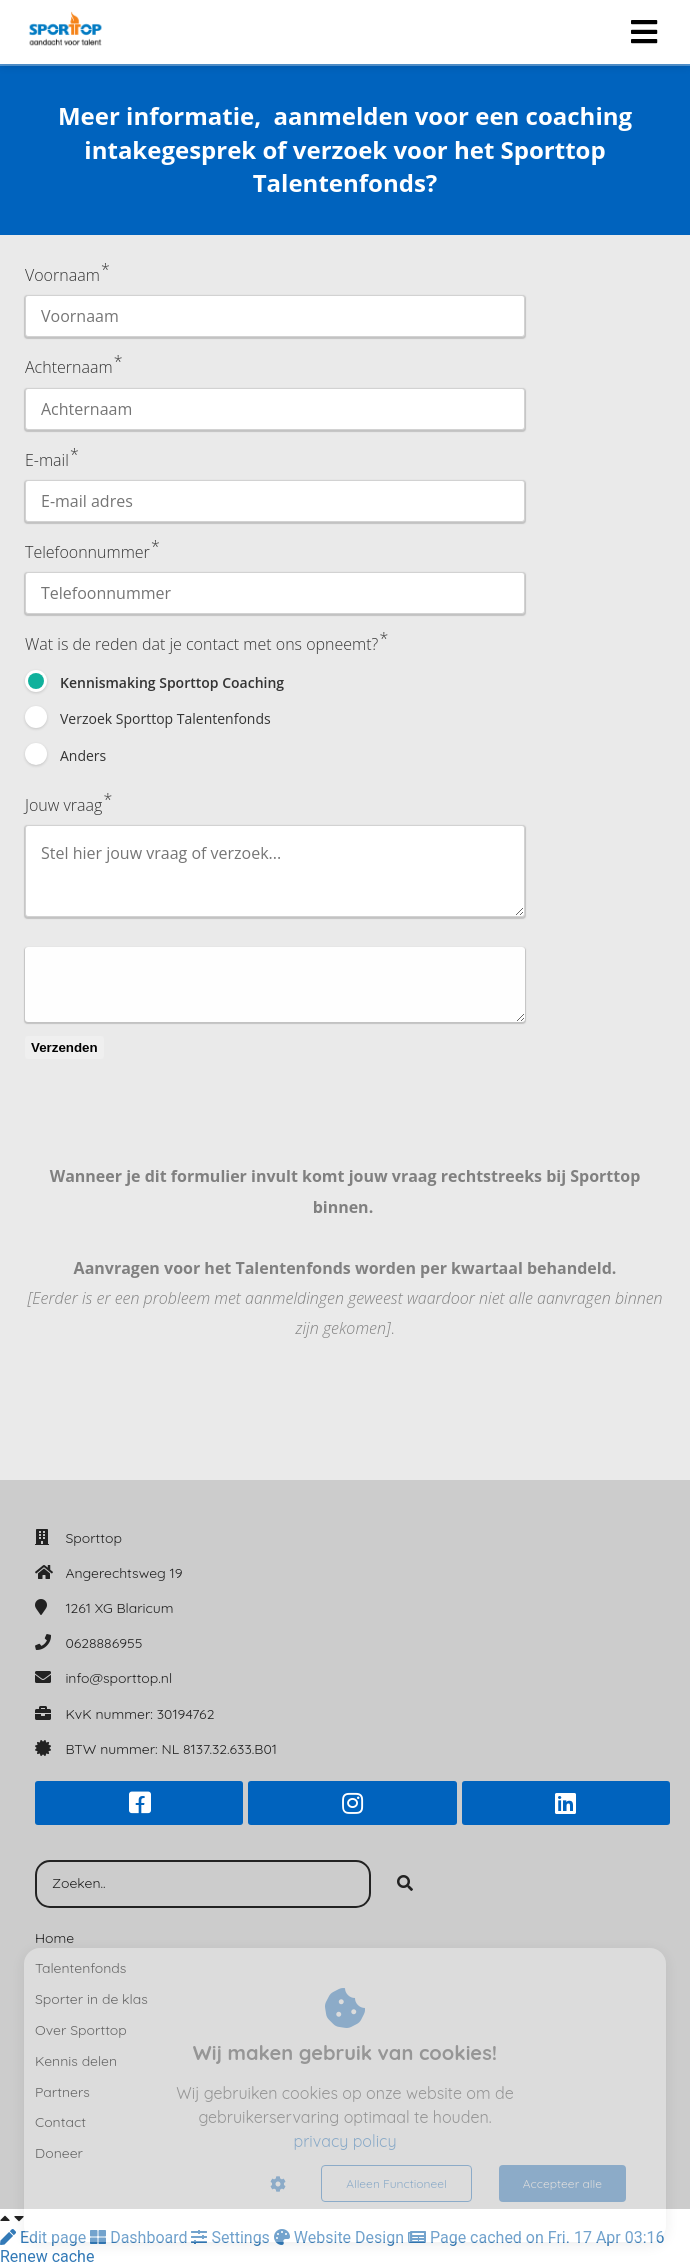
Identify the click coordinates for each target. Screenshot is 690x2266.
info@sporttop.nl (118, 1678)
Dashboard (140, 2237)
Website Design (341, 2237)
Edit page (45, 2237)
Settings (232, 2237)
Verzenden (64, 1047)
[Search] (405, 1884)
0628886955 (103, 1643)
